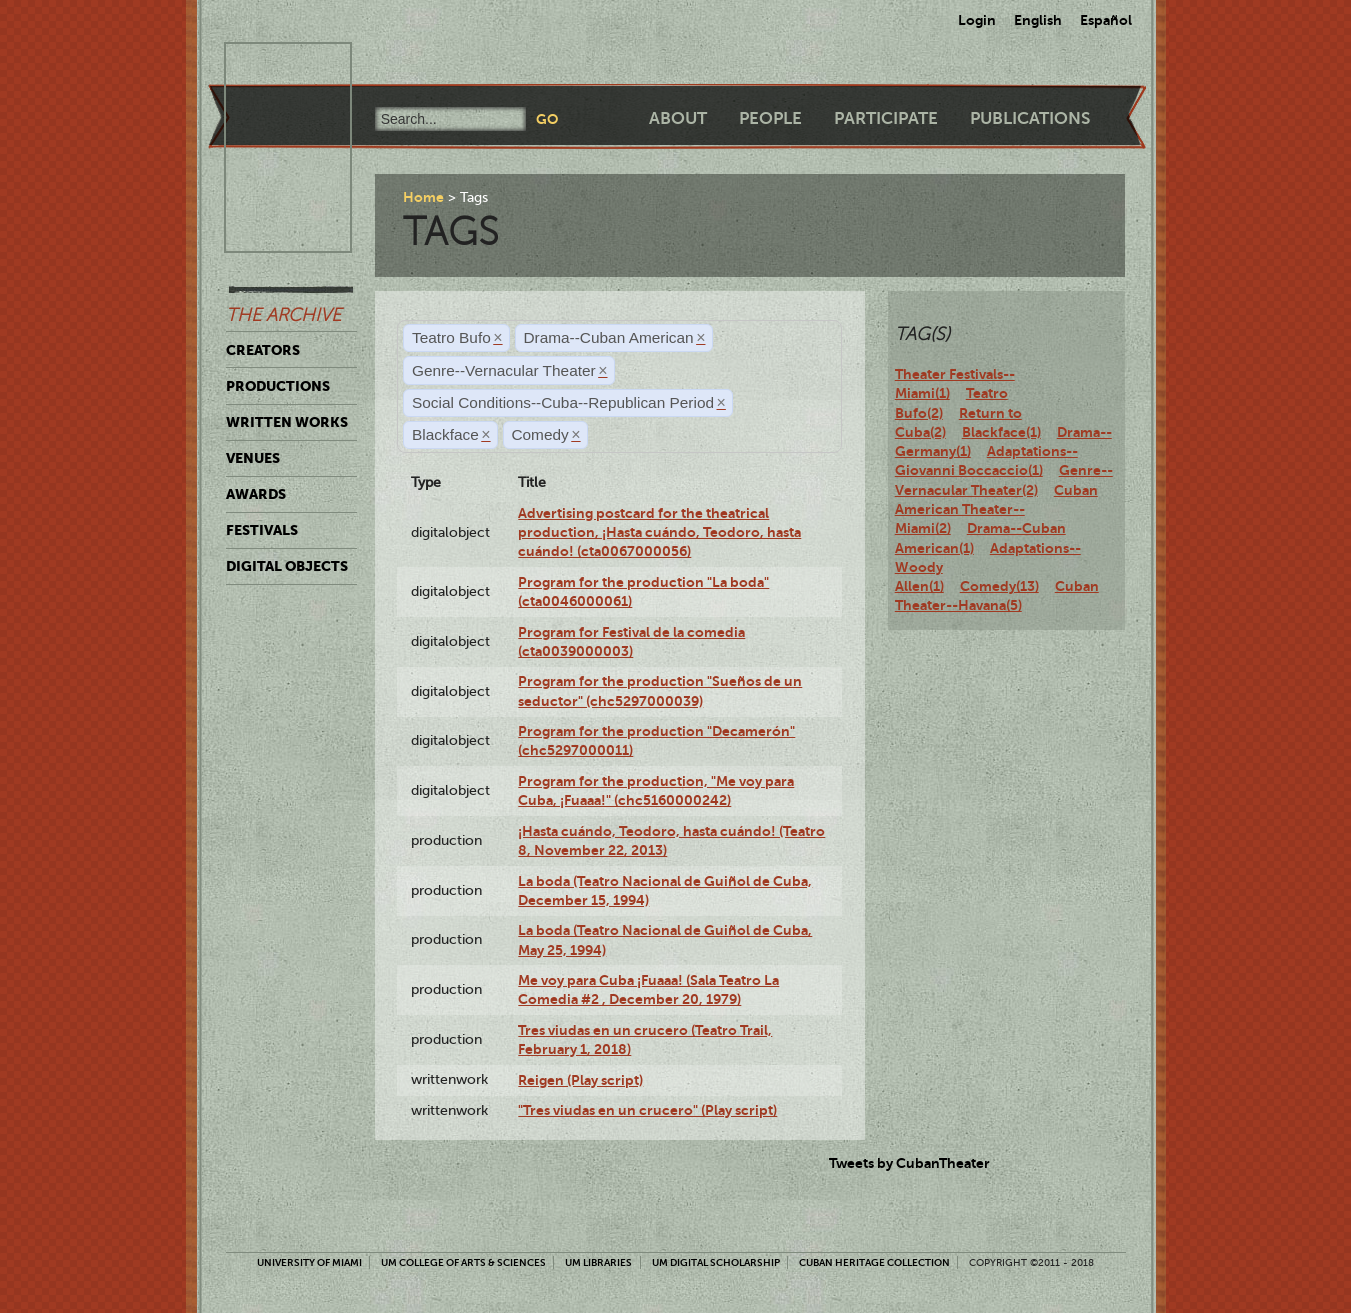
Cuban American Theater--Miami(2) (996, 509)
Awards (256, 494)
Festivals (262, 530)
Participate (886, 118)
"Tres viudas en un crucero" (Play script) (647, 1110)
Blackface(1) (1001, 432)
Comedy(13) (999, 586)
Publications (1030, 118)
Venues (253, 458)
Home (423, 197)
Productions (278, 386)
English (1038, 20)
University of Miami (309, 1262)
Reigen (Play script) (580, 1080)
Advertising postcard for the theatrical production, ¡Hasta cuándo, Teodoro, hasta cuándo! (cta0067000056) (659, 532)
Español (1106, 20)
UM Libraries (598, 1262)
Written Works (287, 422)
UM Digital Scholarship (716, 1262)
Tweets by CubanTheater (909, 1163)
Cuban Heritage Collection (874, 1262)
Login (977, 20)
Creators (263, 350)
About (678, 118)
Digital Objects (287, 566)
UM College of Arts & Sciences (463, 1262)
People (770, 118)
